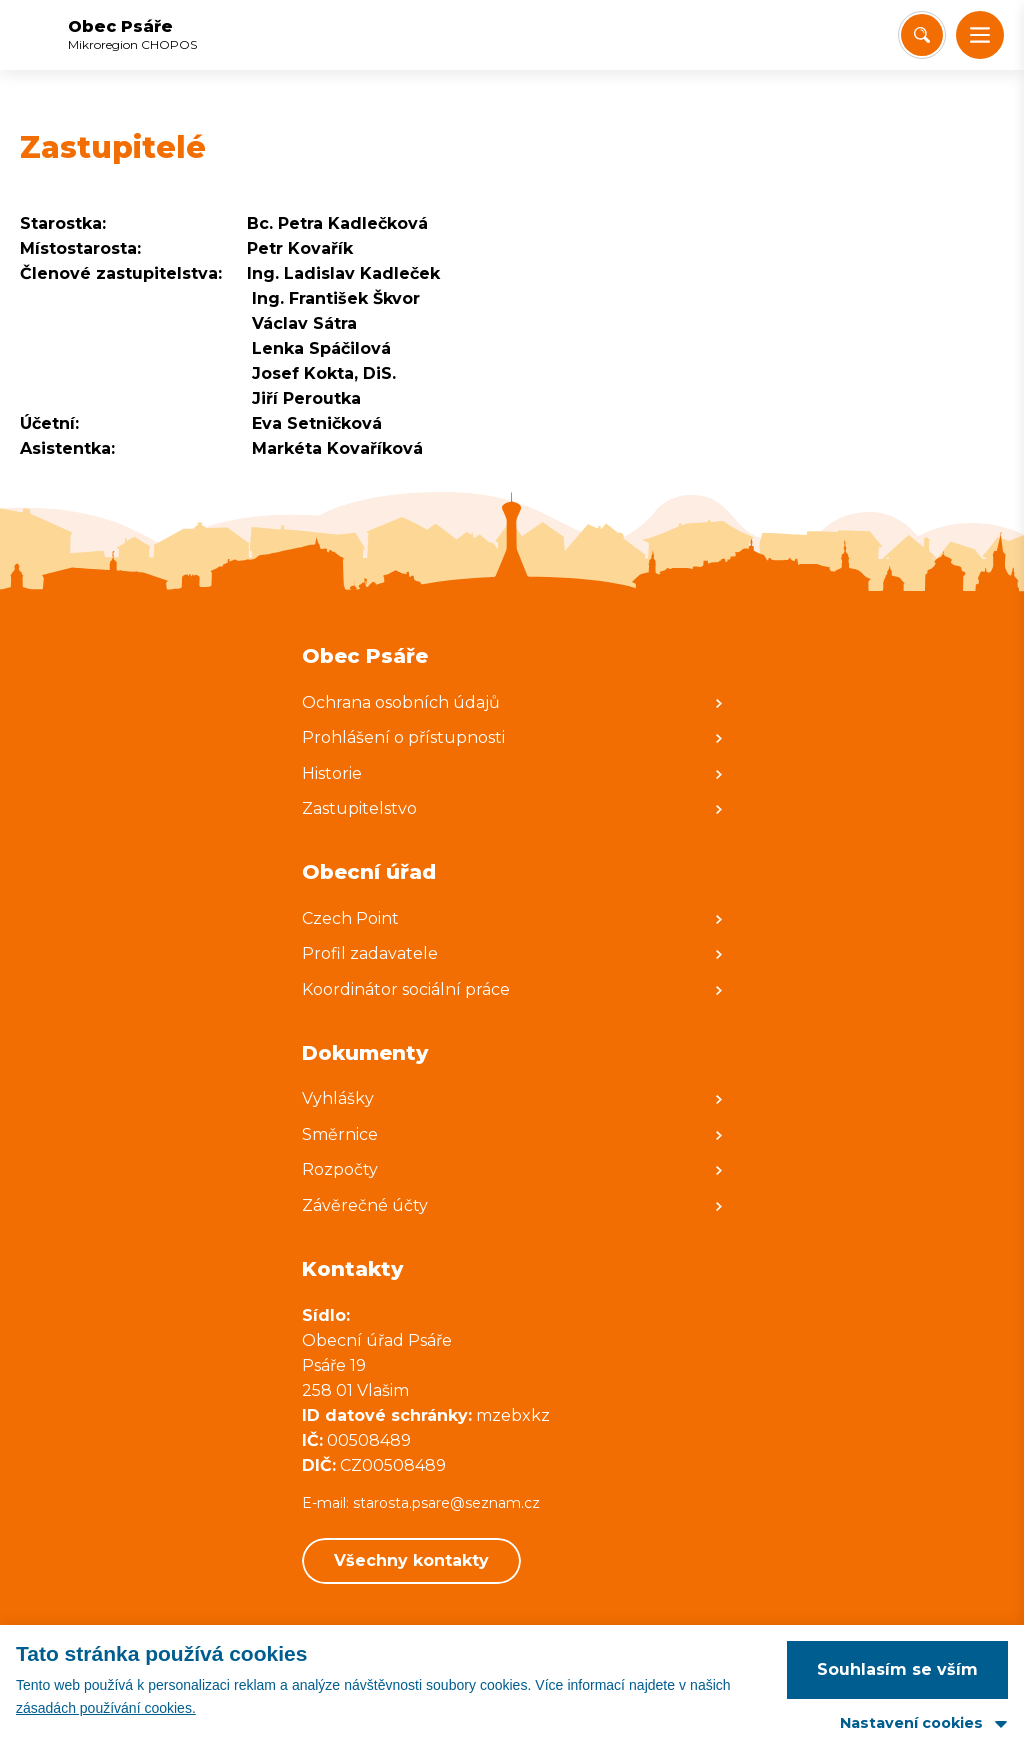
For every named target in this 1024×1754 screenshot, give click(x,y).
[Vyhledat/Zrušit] (922, 35)
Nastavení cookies (911, 1723)
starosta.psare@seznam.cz (448, 1503)
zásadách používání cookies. (106, 1708)
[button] (980, 35)
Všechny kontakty (411, 1560)
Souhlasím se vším (897, 1669)
